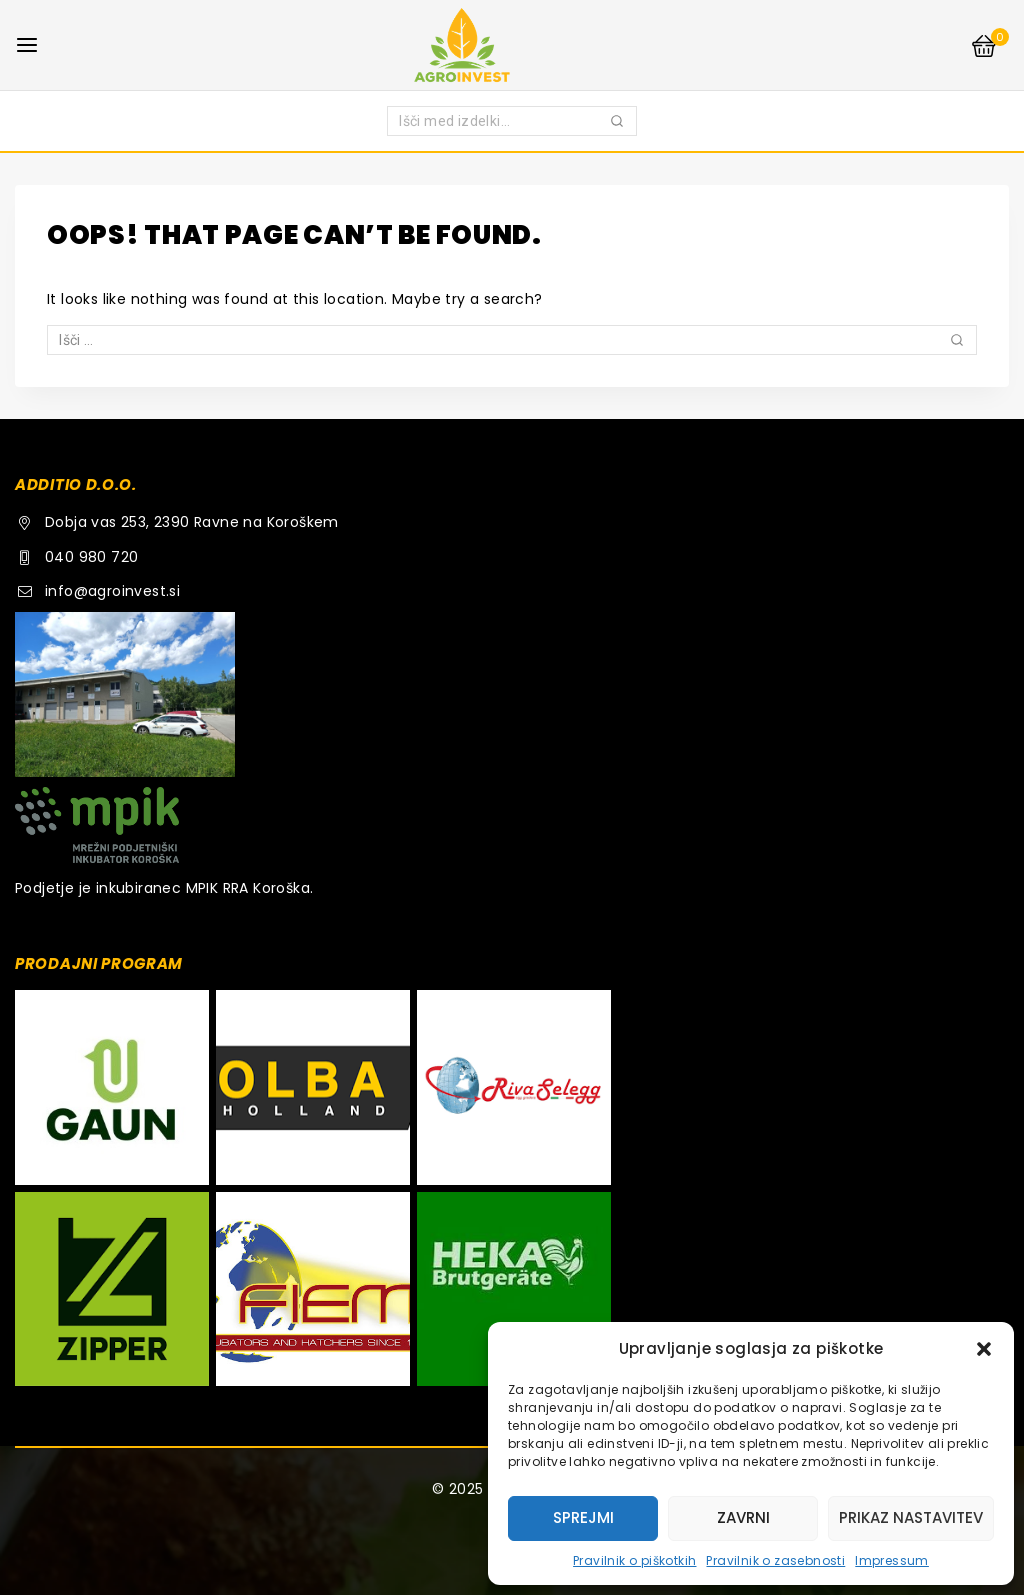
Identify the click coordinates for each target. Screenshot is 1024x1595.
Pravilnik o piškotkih (634, 1560)
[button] (984, 1349)
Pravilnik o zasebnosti (775, 1560)
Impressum (892, 1560)
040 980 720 (91, 557)
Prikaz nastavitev (911, 1517)
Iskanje (618, 124)
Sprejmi (583, 1517)
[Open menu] (27, 45)
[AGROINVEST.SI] (512, 44)
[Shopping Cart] (989, 45)
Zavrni (743, 1517)
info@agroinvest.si (112, 591)
